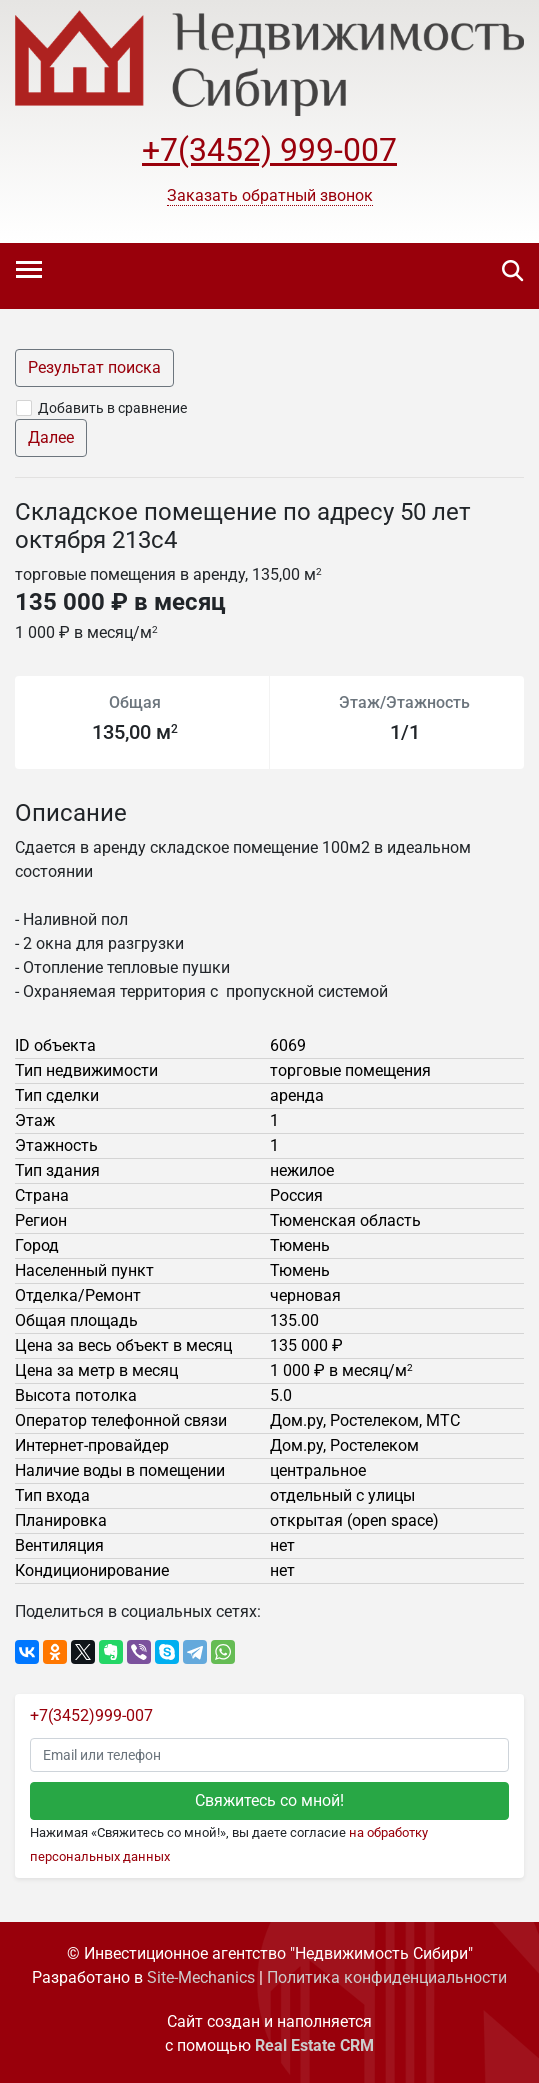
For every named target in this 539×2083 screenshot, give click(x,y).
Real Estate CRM (314, 2045)
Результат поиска (94, 367)
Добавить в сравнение (112, 408)
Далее (51, 437)
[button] (270, 196)
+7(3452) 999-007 (269, 150)
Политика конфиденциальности (387, 1977)
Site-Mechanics (201, 1977)
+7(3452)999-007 (91, 1715)
